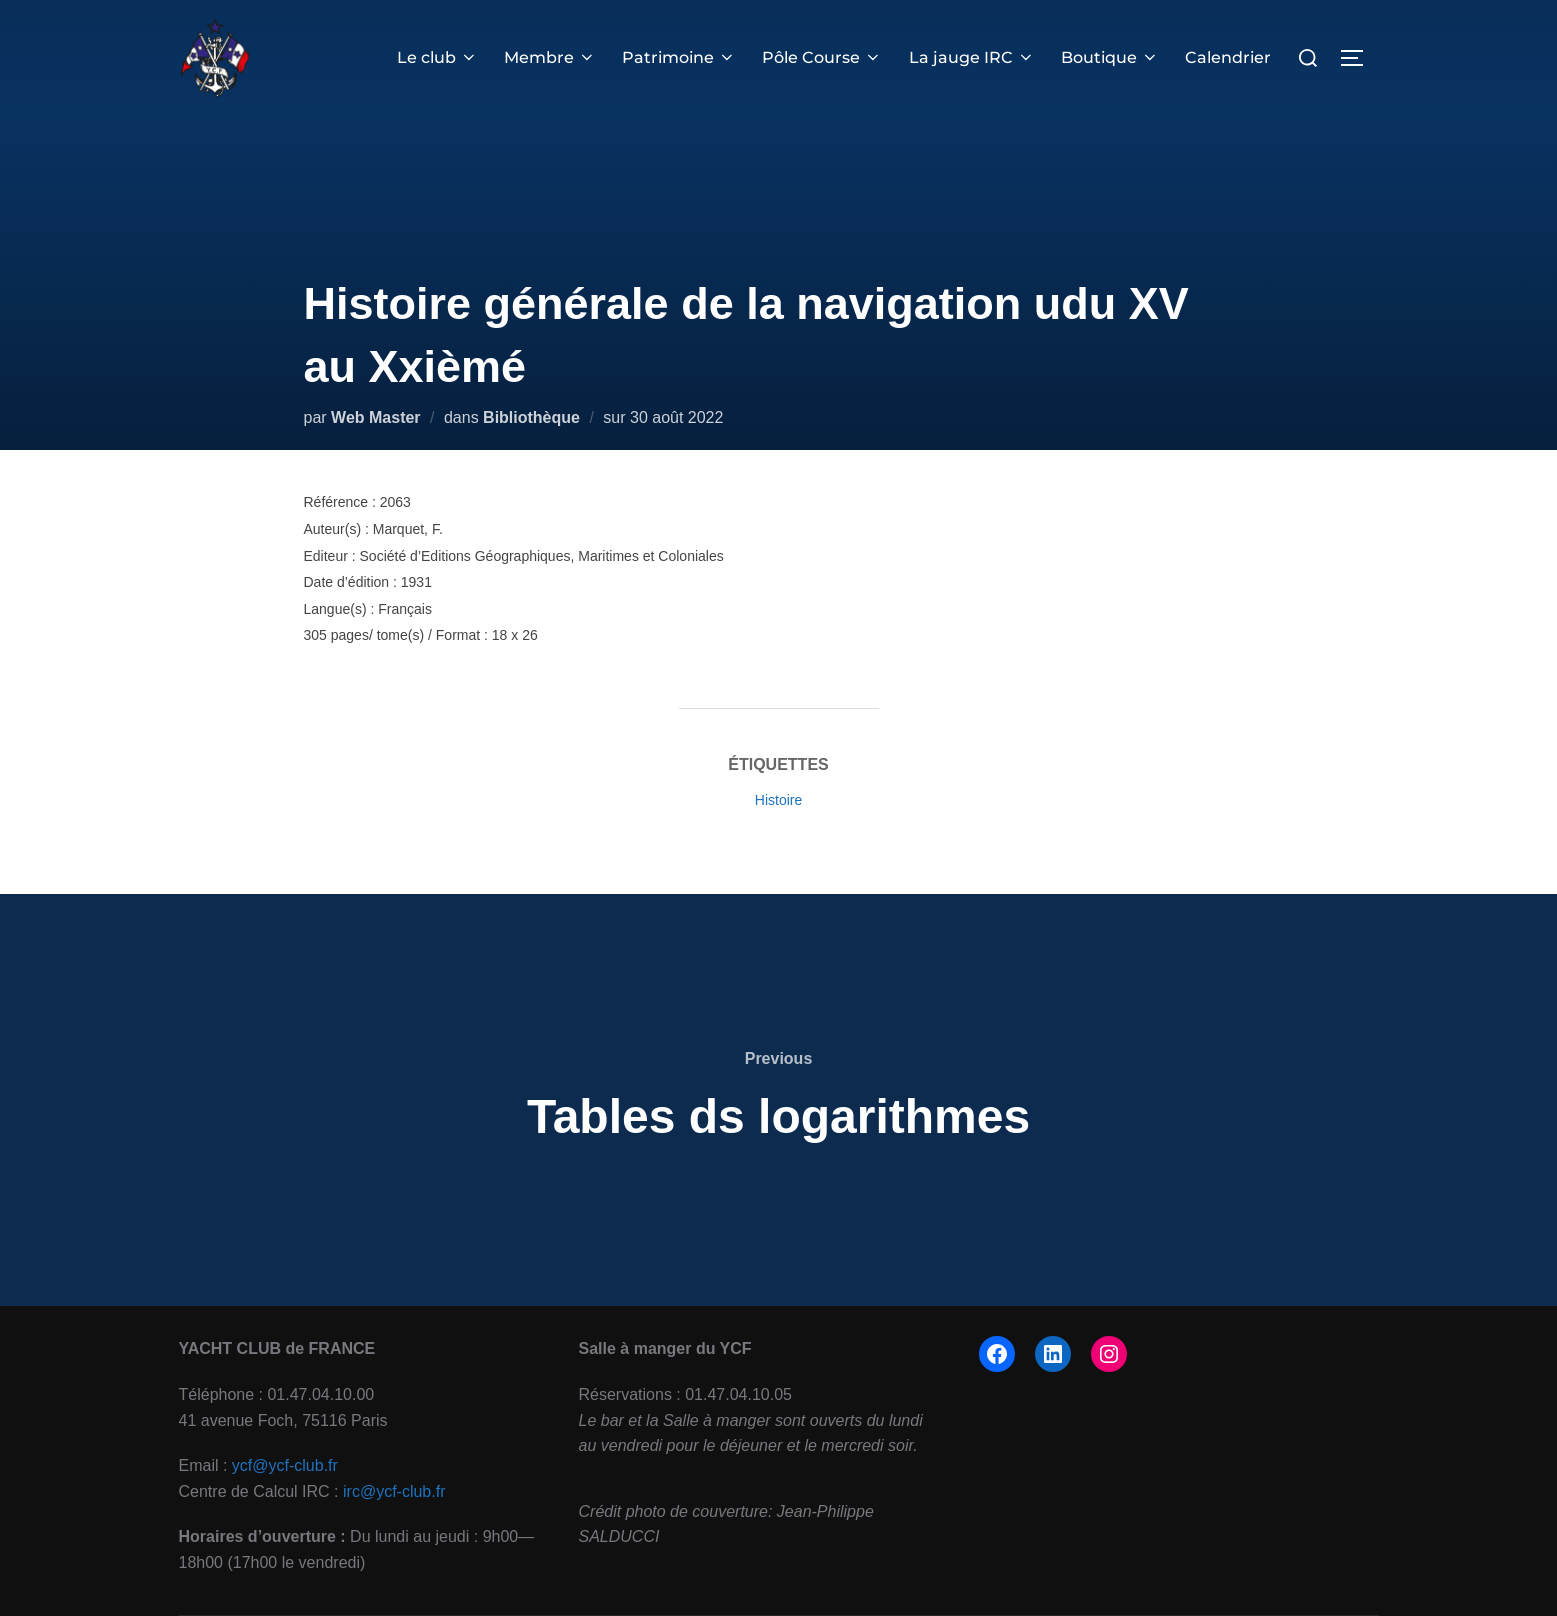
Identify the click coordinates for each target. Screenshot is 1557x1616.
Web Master (376, 417)
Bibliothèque (531, 417)
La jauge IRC (972, 57)
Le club (437, 57)
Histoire (778, 800)
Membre (550, 57)
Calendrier (1228, 57)
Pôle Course (822, 57)
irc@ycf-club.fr (394, 1491)
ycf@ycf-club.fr (285, 1465)
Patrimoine (679, 57)
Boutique (1110, 57)
